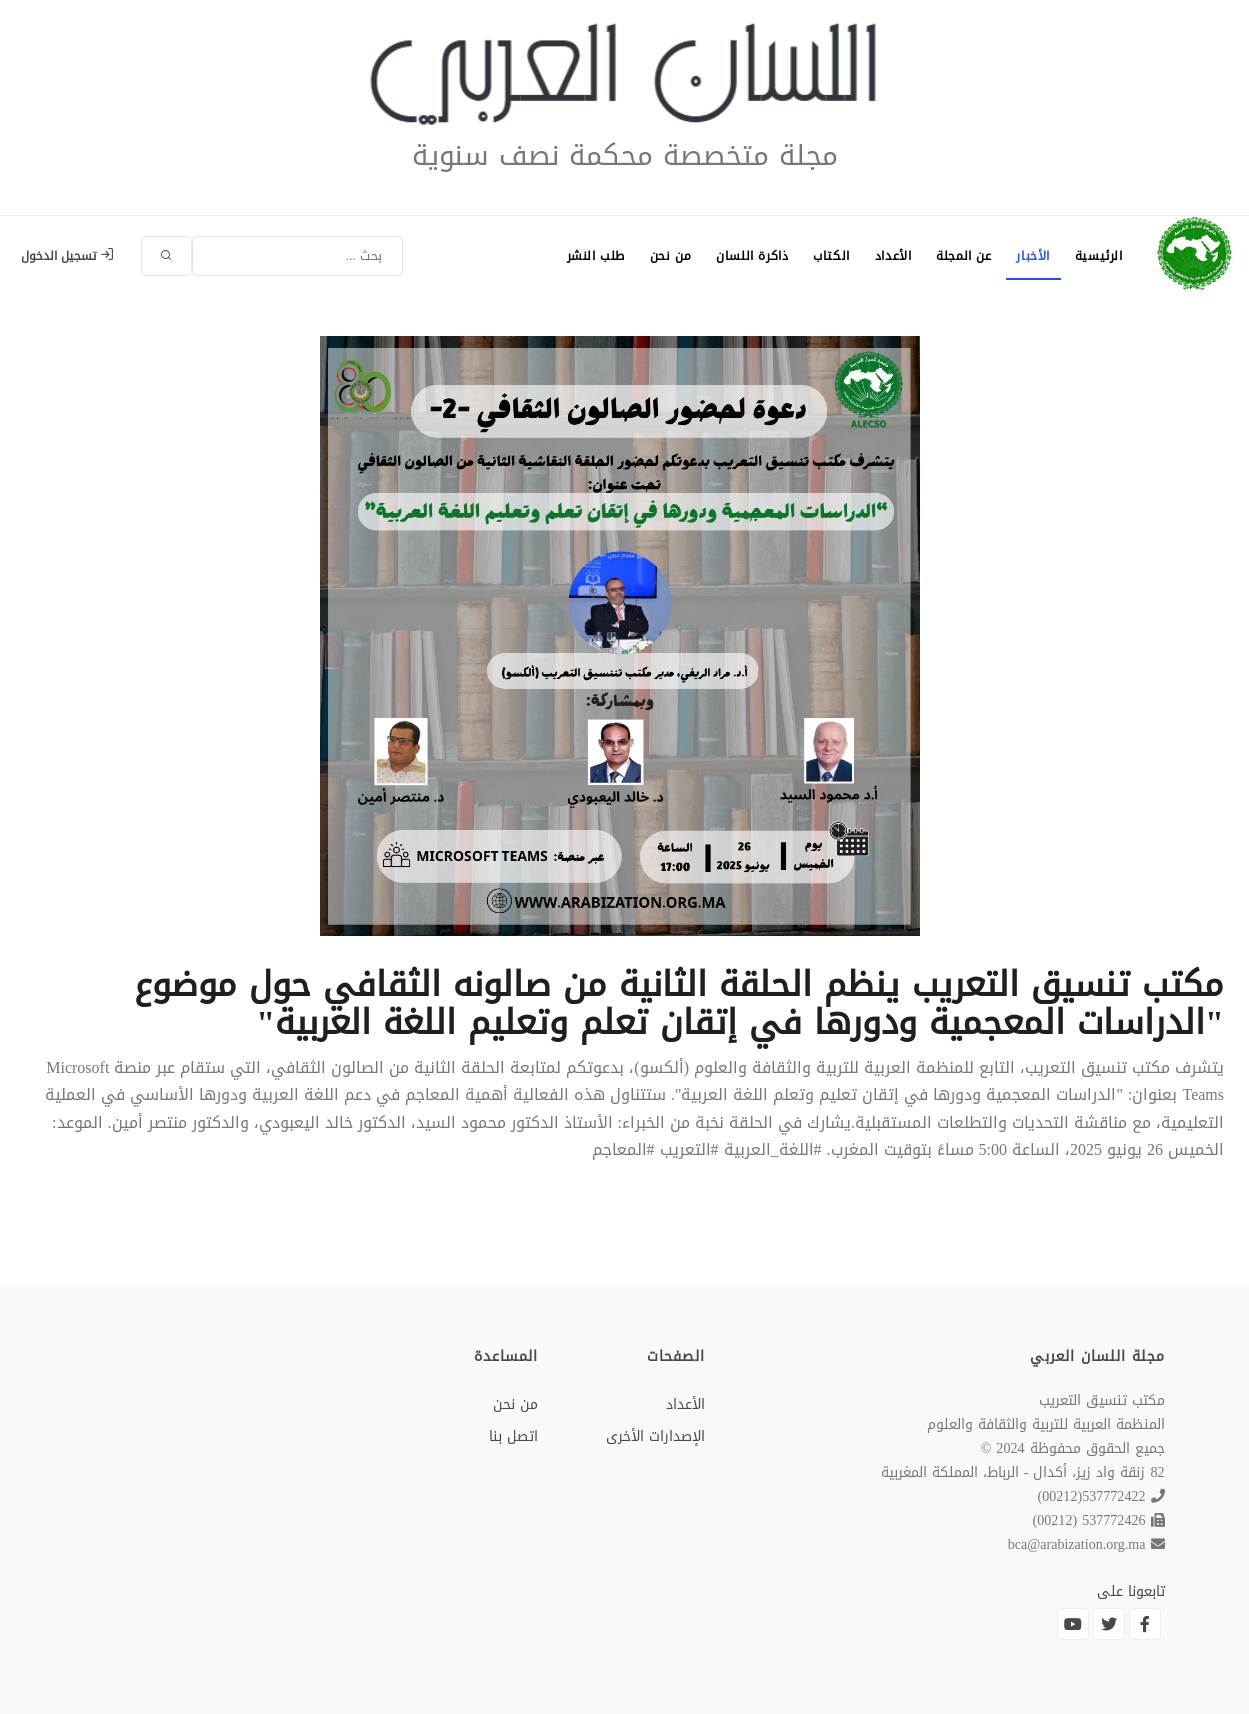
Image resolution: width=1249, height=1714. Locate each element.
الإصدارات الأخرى (655, 1436)
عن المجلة (955, 256)
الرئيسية (1097, 256)
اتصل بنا (513, 1436)
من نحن (650, 256)
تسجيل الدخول (67, 256)
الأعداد (882, 256)
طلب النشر (572, 256)
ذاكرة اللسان (735, 256)
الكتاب (817, 256)
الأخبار (1029, 256)
